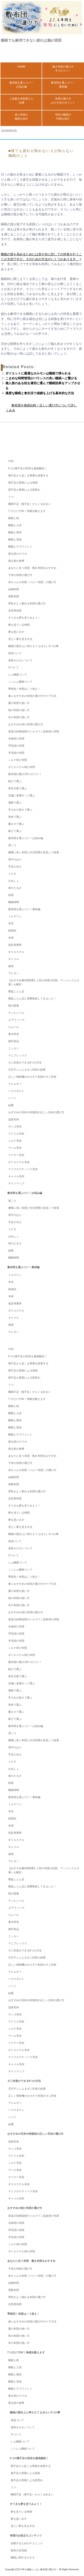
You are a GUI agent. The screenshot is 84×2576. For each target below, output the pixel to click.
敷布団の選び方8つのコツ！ (25, 774)
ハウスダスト (16, 1091)
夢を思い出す (16, 632)
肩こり (12, 845)
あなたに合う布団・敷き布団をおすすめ (32, 568)
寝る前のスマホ (17, 553)
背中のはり (15, 859)
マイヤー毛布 (16, 1155)
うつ (11, 496)
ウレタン (13, 973)
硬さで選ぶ (15, 831)
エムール (13, 1027)
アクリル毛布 (16, 1133)
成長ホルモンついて (20, 660)
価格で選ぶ (15, 802)
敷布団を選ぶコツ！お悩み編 (25, 838)
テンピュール (16, 1012)
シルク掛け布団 (17, 759)
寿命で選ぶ (15, 816)
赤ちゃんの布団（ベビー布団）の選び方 (32, 582)
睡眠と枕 (13, 518)
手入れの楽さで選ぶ (20, 809)
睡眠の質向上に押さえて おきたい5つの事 (33, 646)
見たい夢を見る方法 (20, 639)
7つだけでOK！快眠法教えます (27, 511)
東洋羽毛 (13, 1034)
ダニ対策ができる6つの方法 (25, 1062)
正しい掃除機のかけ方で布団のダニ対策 (32, 1076)
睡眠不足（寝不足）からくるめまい (29, 504)
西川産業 (13, 1005)
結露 (11, 1105)
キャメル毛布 (16, 1176)
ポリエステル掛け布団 (21, 767)
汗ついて (13, 667)
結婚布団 (13, 589)
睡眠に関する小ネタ (23, 2557)
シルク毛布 (15, 1140)
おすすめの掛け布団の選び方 (25, 724)
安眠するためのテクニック (27, 2543)
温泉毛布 (13, 1119)
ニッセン (13, 1048)
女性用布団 (15, 610)
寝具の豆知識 (19, 2550)
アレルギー (15, 1083)
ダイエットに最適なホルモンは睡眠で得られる (38, 373)
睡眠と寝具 (15, 532)
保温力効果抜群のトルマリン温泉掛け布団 (33, 731)
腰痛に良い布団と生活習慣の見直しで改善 (33, 852)
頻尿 (11, 895)
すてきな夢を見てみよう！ (24, 617)
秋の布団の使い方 (19, 710)
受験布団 (13, 596)
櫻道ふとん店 (16, 991)
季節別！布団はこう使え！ (24, 688)
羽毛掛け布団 (16, 745)
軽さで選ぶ (15, 781)
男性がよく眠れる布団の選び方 (27, 603)
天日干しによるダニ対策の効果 (27, 1069)
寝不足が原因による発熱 (23, 482)
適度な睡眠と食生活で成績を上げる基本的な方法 (39, 393)
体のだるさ (15, 887)
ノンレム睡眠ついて (20, 681)
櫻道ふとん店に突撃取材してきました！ (32, 998)
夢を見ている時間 (19, 624)
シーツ (12, 1098)
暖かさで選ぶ (16, 823)
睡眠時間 (13, 902)
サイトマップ (16, 1183)
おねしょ (13, 880)
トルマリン (15, 916)
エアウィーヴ (16, 1019)
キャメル (13, 959)
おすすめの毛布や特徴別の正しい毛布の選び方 (36, 1112)
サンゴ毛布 (15, 1126)
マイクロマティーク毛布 (23, 1169)
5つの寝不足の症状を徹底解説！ (27, 468)
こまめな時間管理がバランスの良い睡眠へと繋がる (41, 378)
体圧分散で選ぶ (17, 788)
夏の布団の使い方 (19, 703)
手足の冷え (15, 866)
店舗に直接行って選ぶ (21, 795)
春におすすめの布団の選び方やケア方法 (32, 695)
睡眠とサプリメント (20, 546)
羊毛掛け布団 (16, 752)
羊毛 (11, 923)
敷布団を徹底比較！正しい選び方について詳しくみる (41, 408)
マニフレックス (17, 1055)
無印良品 (13, 1041)
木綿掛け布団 (16, 738)
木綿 (11, 937)
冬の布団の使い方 (19, 717)
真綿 (11, 966)
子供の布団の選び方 (20, 575)
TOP (11, 461)
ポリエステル (16, 951)
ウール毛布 (15, 1147)
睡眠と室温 (15, 539)
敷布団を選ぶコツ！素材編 (24, 909)
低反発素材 (15, 944)
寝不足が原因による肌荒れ (24, 489)
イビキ (12, 873)
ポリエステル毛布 (19, 1162)
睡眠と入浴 (15, 525)
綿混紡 (12, 930)
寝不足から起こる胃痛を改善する (28, 475)
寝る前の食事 (16, 560)
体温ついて (15, 653)
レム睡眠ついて (17, 674)
